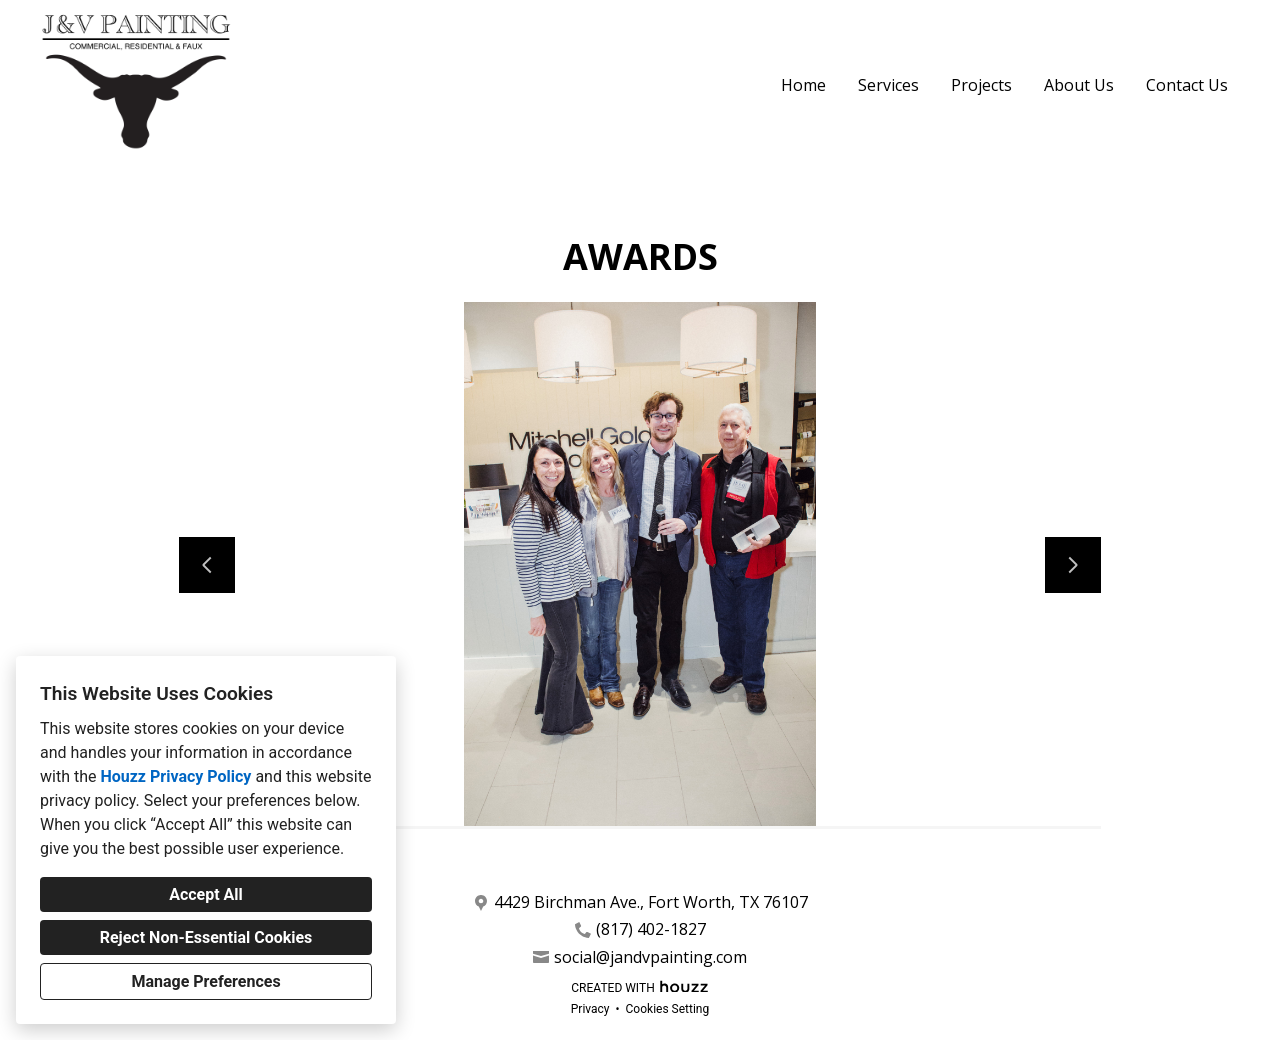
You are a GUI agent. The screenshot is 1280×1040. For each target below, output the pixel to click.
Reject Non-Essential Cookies (206, 937)
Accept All (206, 894)
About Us (1079, 85)
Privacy (590, 1009)
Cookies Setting (668, 1009)
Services (888, 85)
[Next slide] (1073, 565)
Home (803, 85)
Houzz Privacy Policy (175, 776)
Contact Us (1187, 85)
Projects (981, 85)
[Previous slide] (207, 565)
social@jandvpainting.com (650, 957)
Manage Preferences (205, 981)
